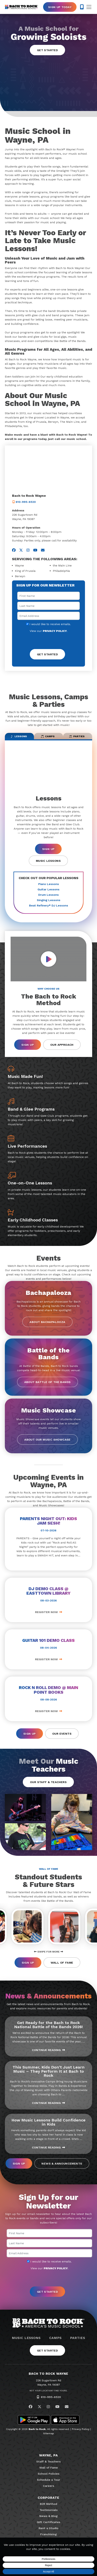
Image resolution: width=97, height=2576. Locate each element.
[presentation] (48, 641)
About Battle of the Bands (47, 1384)
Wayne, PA (48, 2458)
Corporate (48, 2500)
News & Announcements (61, 2166)
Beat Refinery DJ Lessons (48, 908)
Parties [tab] (76, 737)
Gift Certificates (48, 2524)
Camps (55, 2340)
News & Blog (48, 2518)
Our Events (61, 1736)
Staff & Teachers (48, 2464)
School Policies (48, 2476)
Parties (77, 2340)
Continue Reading (48, 2052)
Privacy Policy (80, 2431)
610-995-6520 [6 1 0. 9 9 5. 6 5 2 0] (24, 502)
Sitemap (48, 2435)
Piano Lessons (48, 886)
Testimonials (49, 2512)
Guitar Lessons (48, 892)
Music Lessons (48, 863)
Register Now (48, 1614)
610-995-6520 (51, 2399)
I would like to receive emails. (48, 624)
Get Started (47, 2353)
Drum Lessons (48, 897)
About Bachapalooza (47, 1324)
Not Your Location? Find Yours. (48, 2393)
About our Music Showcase (47, 1442)
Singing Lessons (48, 902)
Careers (48, 2488)
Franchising (48, 2536)
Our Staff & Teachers (48, 1784)
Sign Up (48, 851)
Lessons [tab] (19, 737)
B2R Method (48, 2506)
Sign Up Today (59, 7)
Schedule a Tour (48, 2482)
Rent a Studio (48, 2530)
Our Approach (61, 1047)
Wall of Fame (62, 1965)
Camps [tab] (47, 737)
